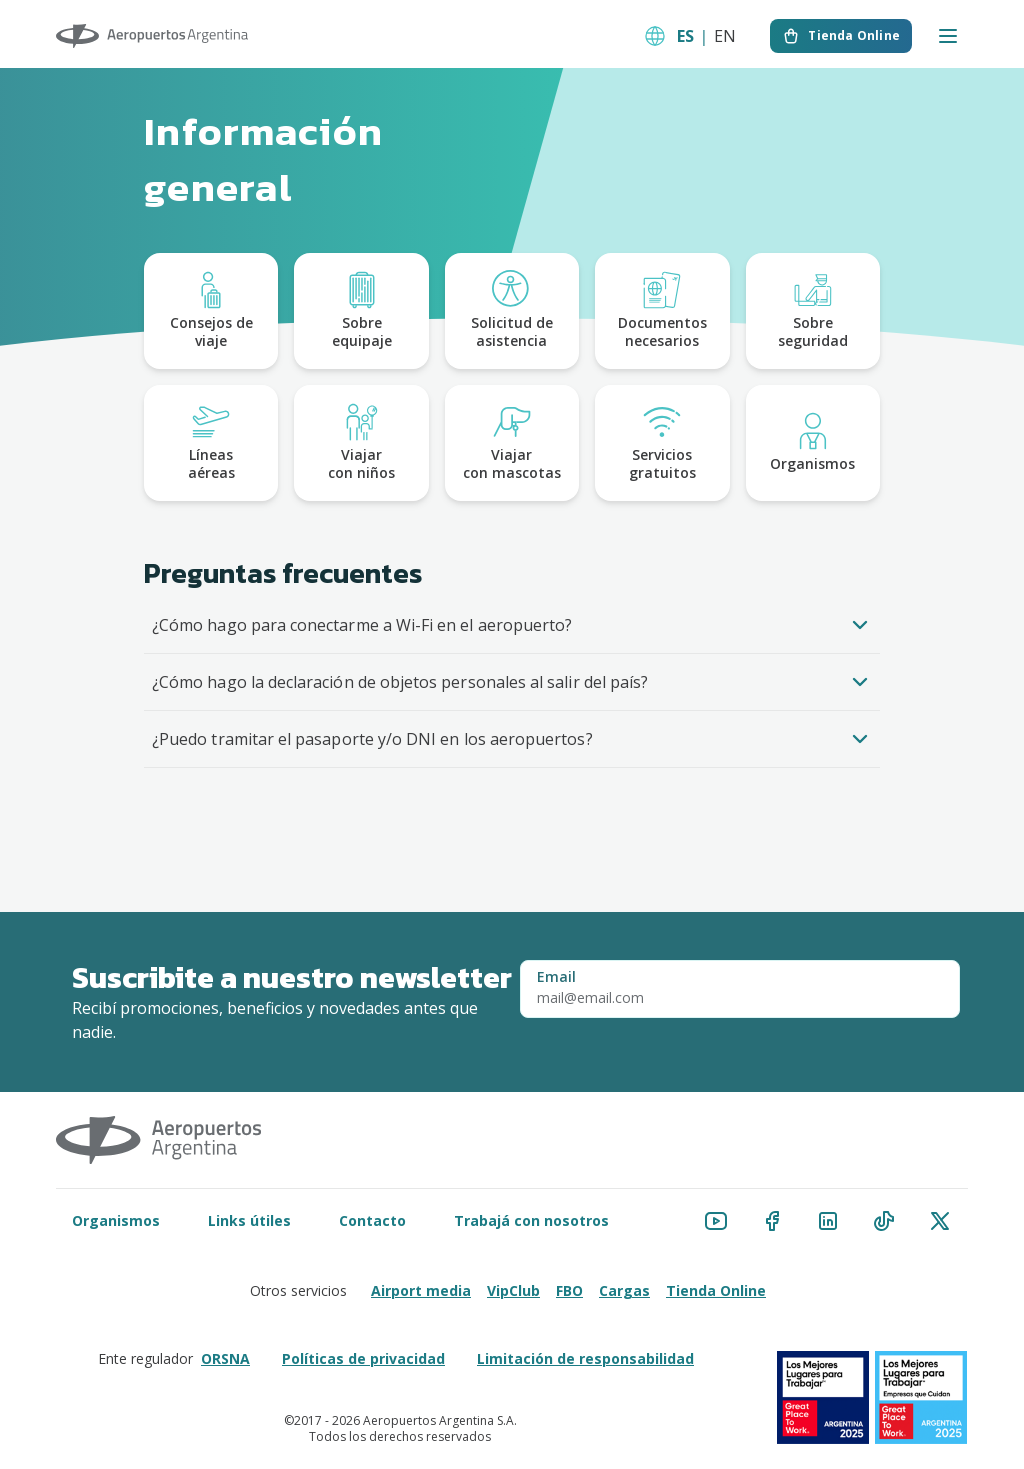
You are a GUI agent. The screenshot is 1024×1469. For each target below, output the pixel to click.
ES (685, 36)
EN (725, 36)
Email (556, 977)
